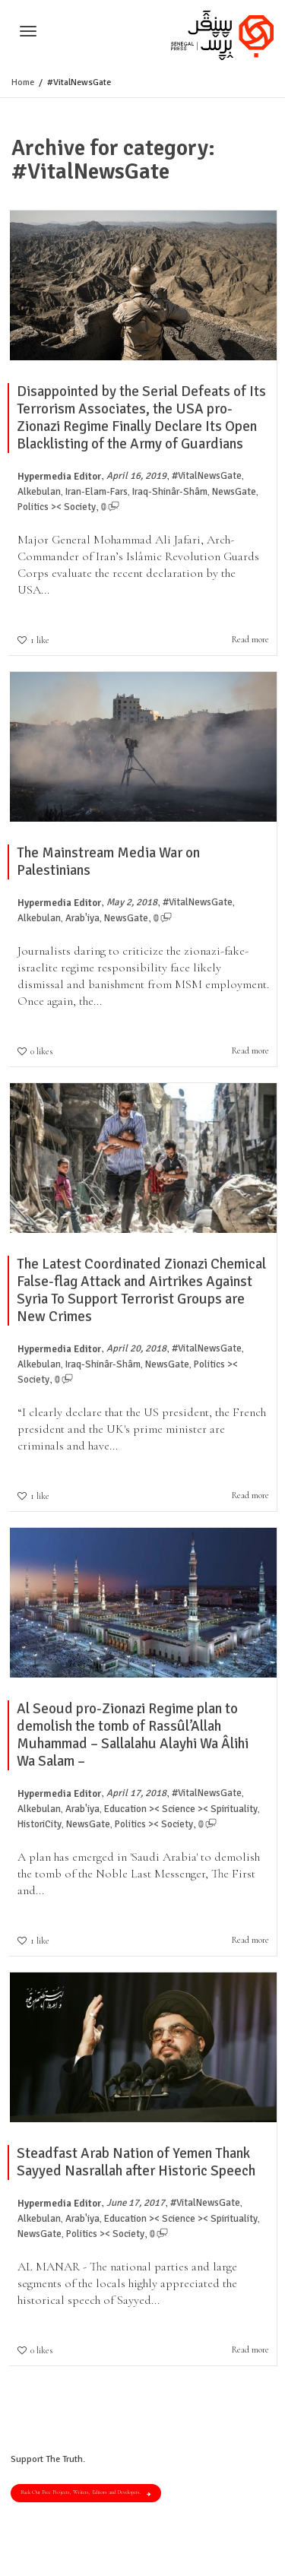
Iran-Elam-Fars (96, 492)
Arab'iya (82, 918)
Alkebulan (39, 492)
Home (22, 82)
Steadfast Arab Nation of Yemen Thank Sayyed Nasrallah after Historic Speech (136, 2162)
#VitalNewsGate (207, 476)
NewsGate (234, 492)
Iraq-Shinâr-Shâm (169, 492)
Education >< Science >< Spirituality (181, 1809)
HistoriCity (39, 1824)
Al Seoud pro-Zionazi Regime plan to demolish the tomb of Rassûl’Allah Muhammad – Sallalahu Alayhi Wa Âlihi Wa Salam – (133, 1735)
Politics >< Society (56, 507)
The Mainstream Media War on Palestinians (108, 861)
